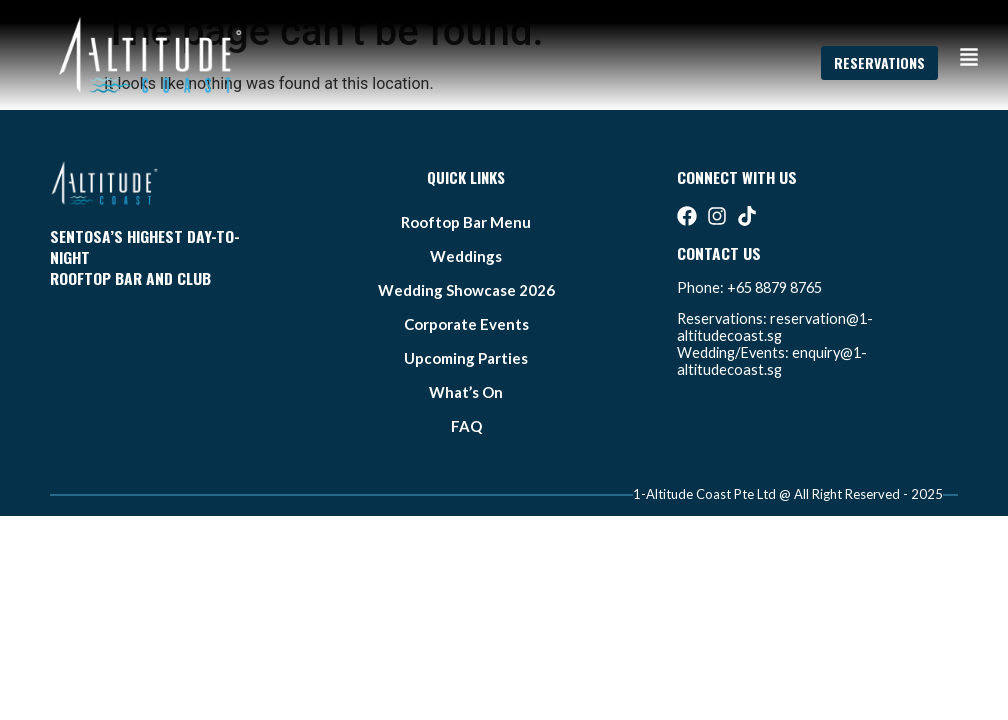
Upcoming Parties (466, 358)
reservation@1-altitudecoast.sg (775, 327)
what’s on (466, 392)
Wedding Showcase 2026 (466, 290)
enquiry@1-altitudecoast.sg (772, 361)
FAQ (466, 426)
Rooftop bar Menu (466, 222)
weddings (466, 256)
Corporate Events (466, 324)
